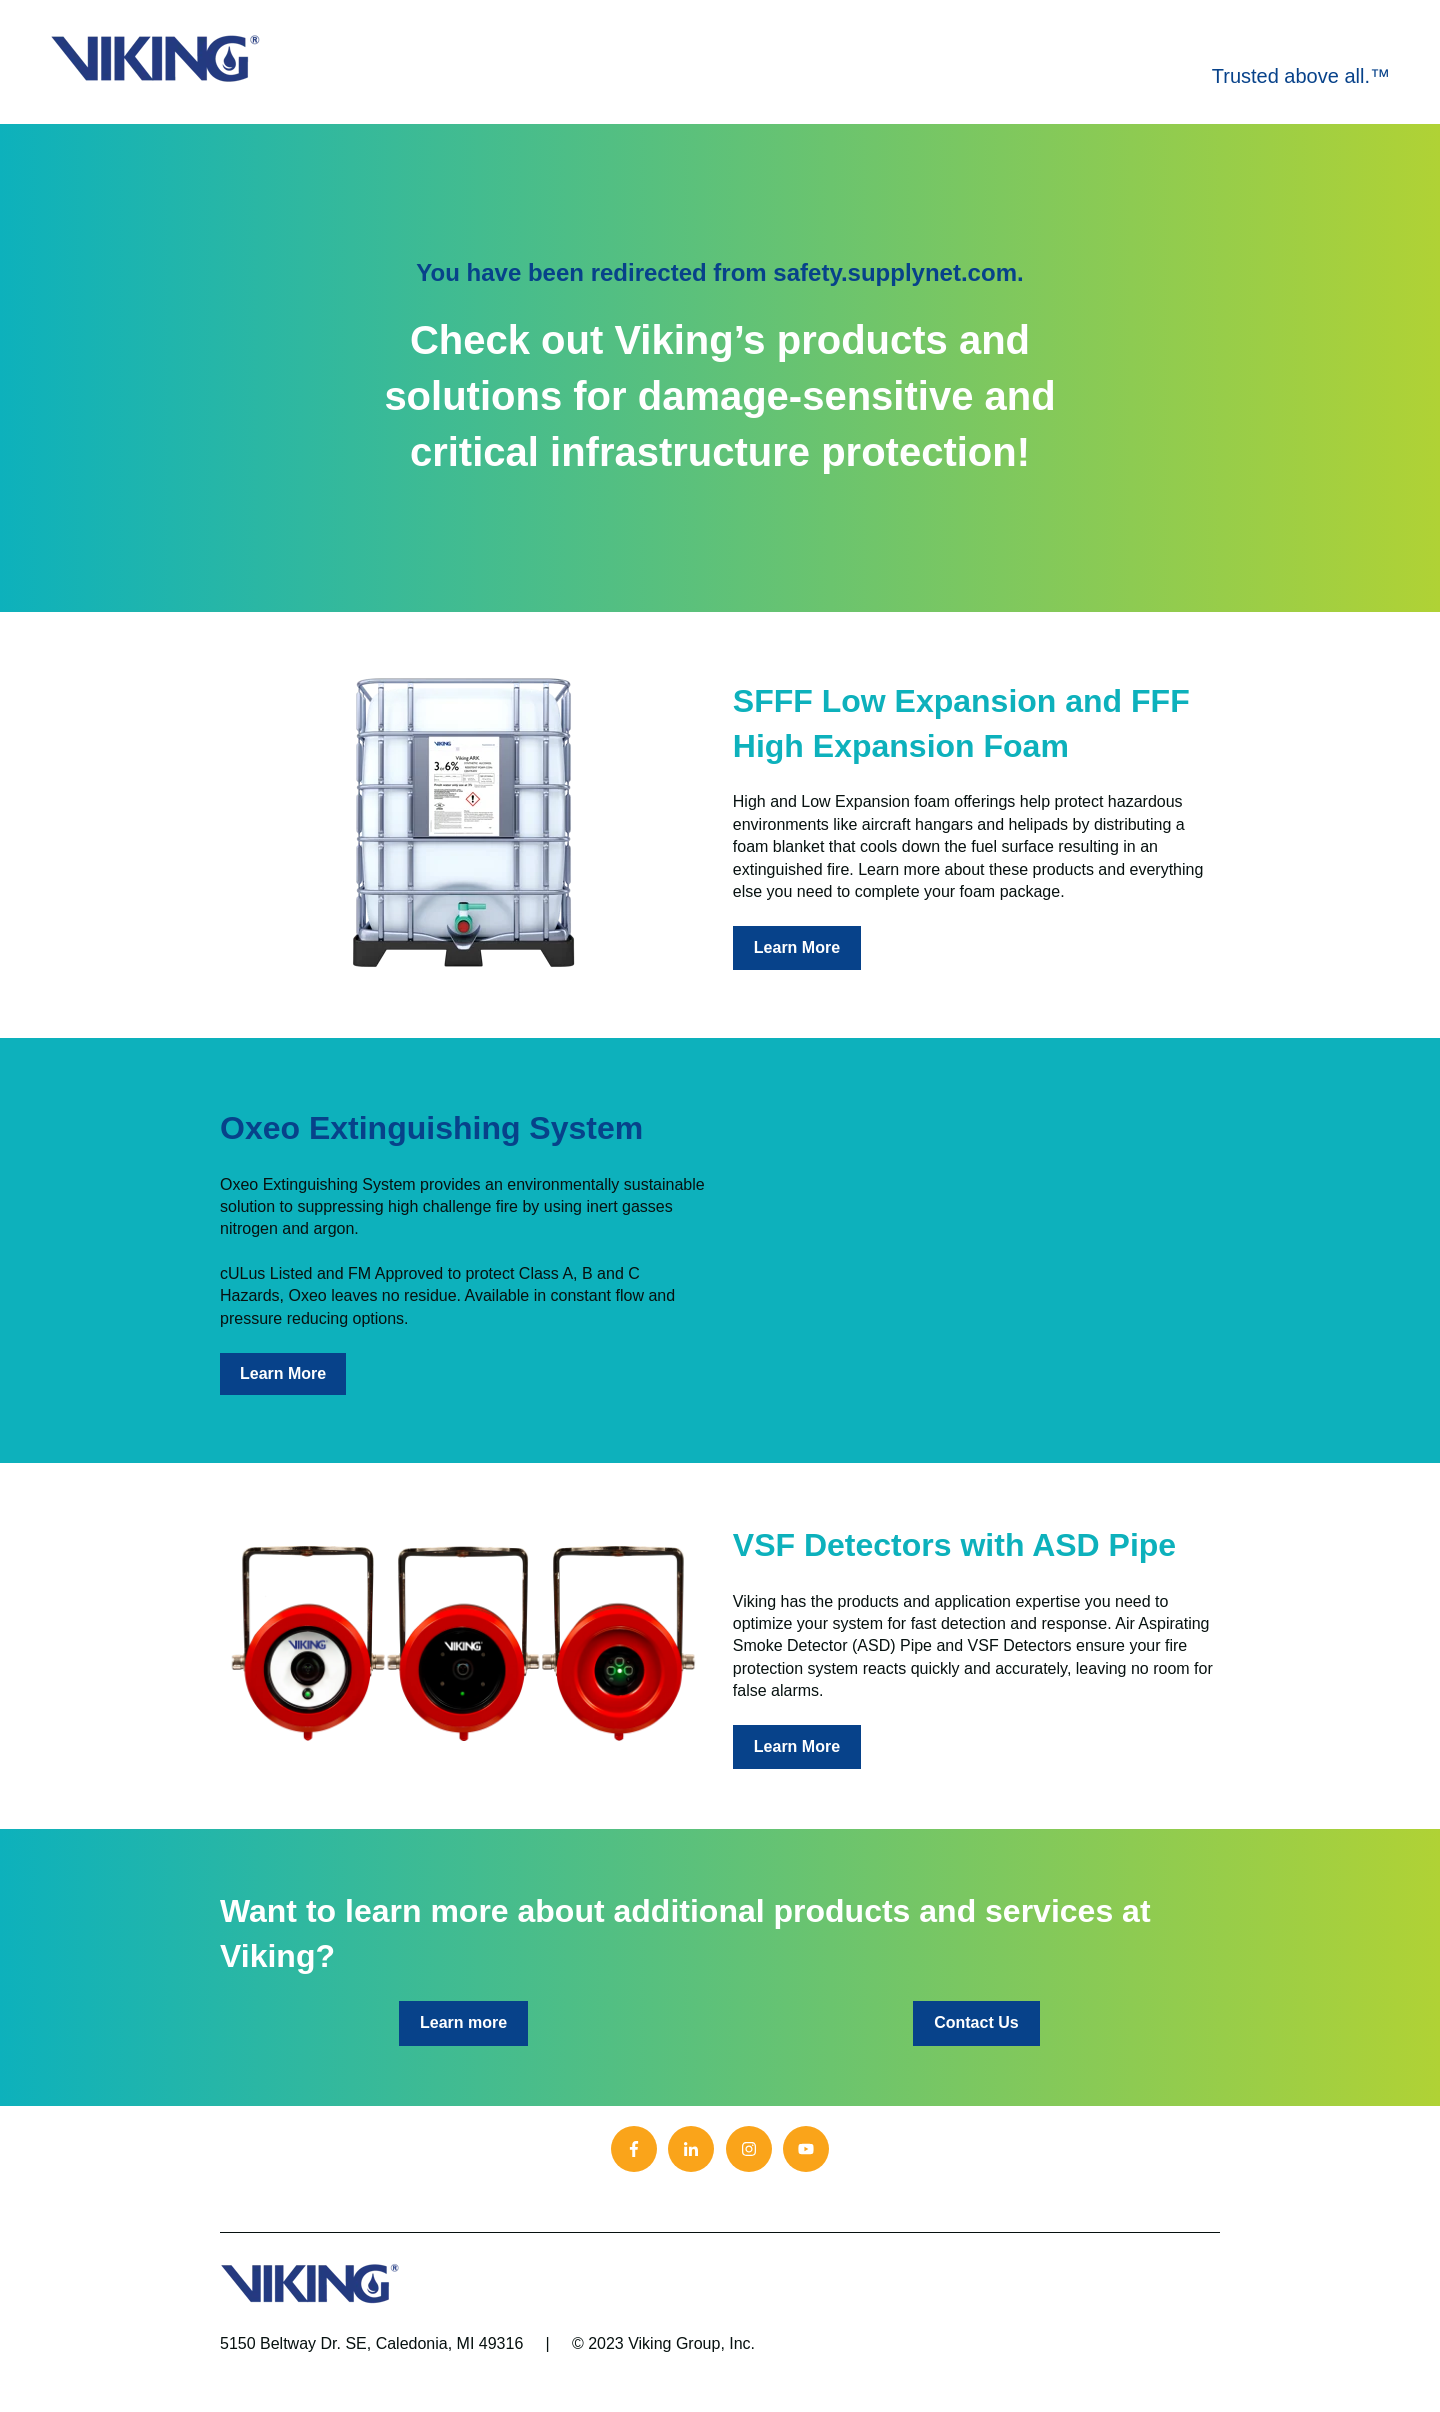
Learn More (797, 947)
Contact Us (976, 2022)
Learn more (463, 2022)
